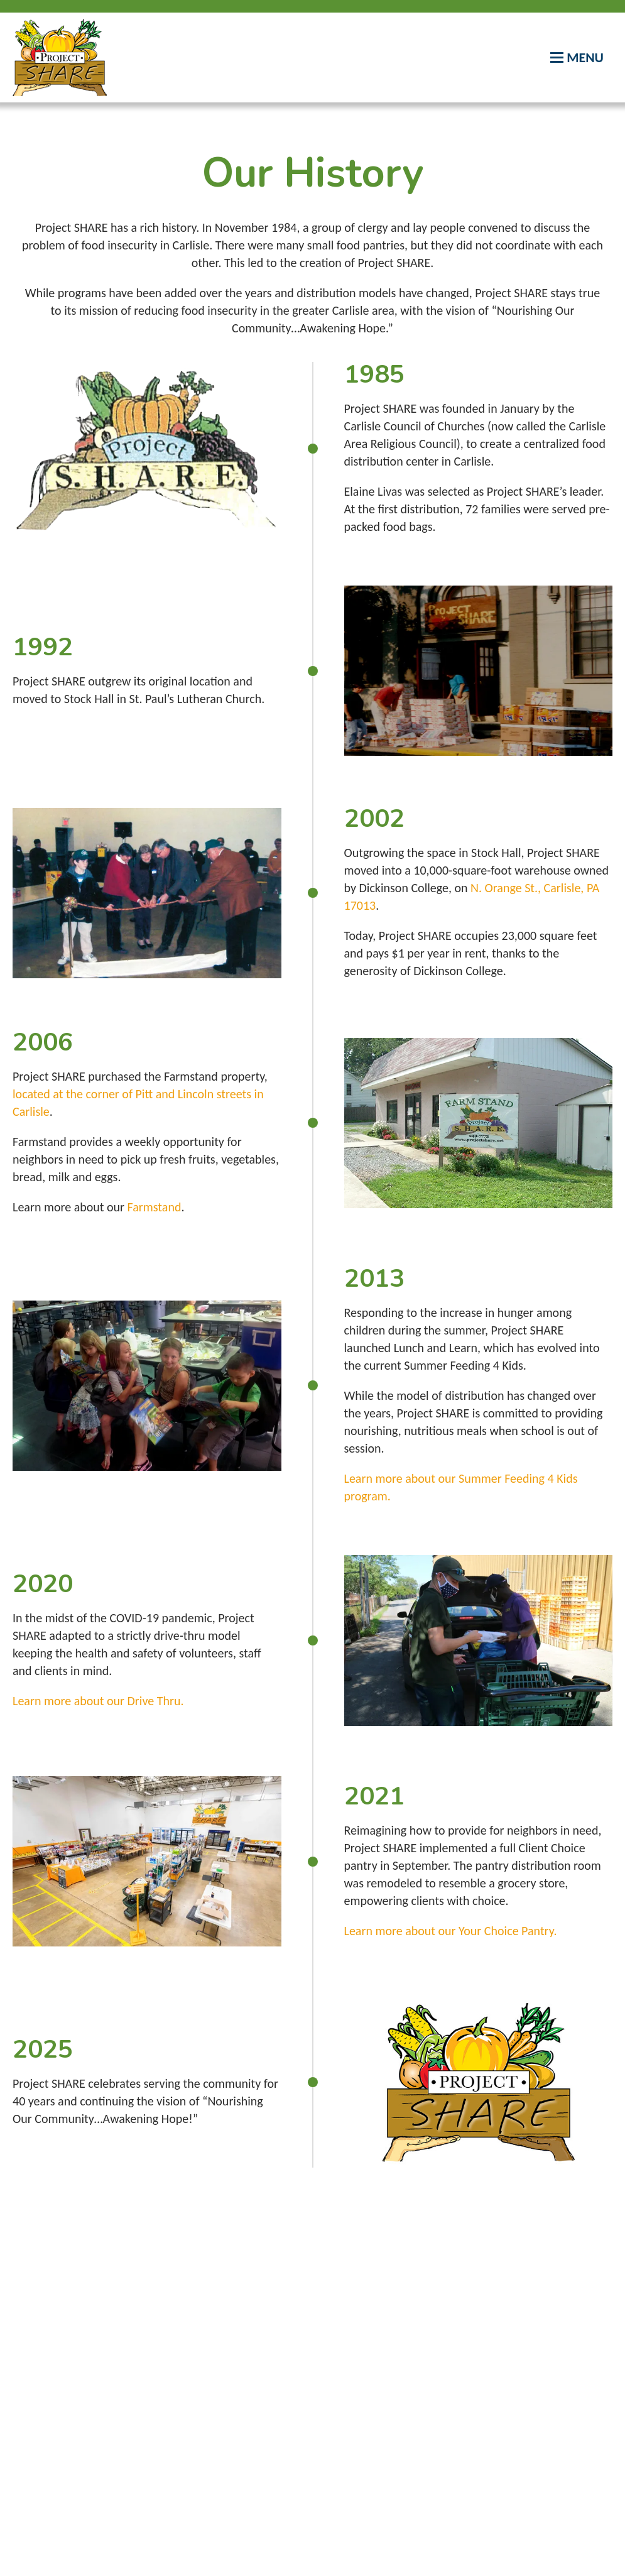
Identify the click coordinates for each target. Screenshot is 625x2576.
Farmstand (155, 1206)
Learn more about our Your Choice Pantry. (450, 1930)
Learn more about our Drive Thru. (98, 1700)
